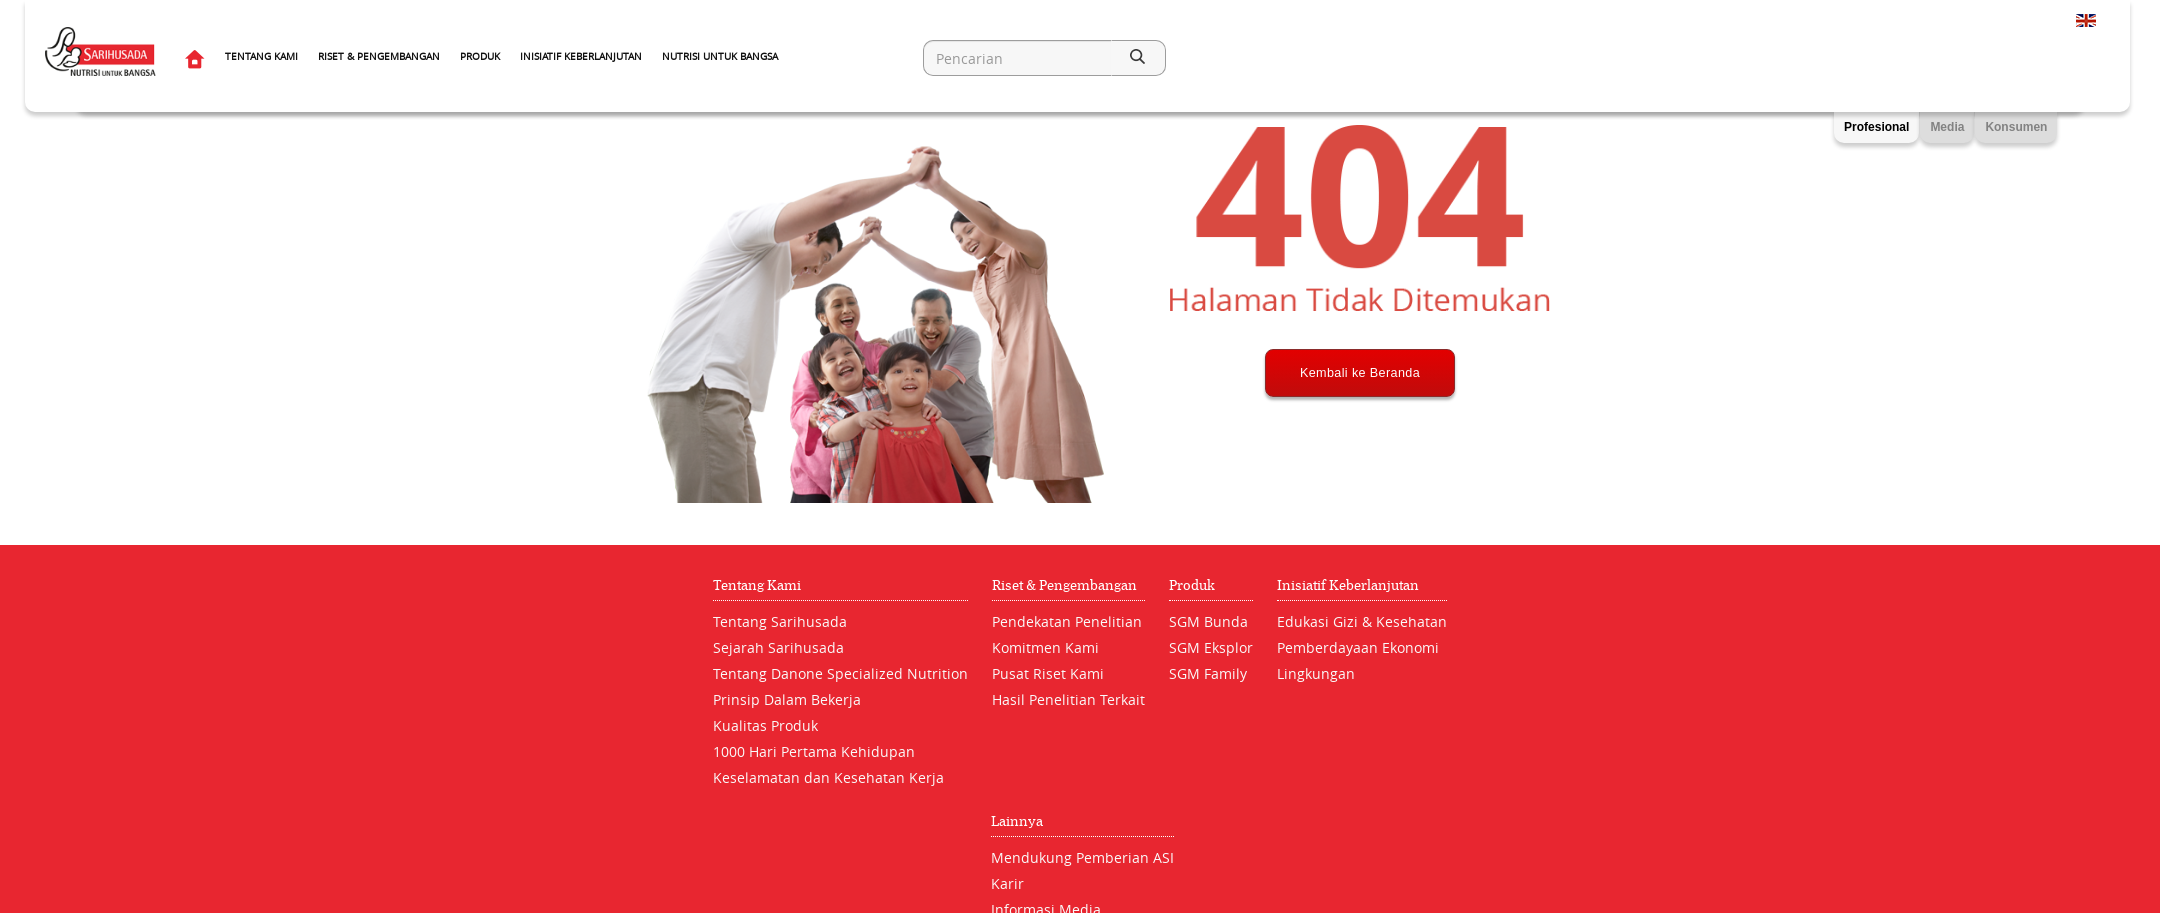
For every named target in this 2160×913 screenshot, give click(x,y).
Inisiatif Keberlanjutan (581, 56)
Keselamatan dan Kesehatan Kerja (828, 777)
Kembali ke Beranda (1360, 447)
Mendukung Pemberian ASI (1082, 857)
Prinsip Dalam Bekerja (787, 699)
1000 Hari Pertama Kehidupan (814, 751)
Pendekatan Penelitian (1067, 621)
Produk (480, 56)
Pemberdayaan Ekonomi (1358, 647)
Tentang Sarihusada (780, 621)
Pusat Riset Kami (1048, 673)
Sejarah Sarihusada (778, 647)
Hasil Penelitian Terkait (1068, 699)
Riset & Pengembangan (379, 56)
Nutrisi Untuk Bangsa (720, 56)
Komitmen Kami (1045, 647)
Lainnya (1017, 821)
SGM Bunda (1208, 621)
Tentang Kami (261, 56)
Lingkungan (1316, 673)
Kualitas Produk (765, 725)
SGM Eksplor (1211, 647)
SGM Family (1208, 673)
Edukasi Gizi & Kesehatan (1362, 621)
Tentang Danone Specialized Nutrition (840, 673)
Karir (1007, 883)
